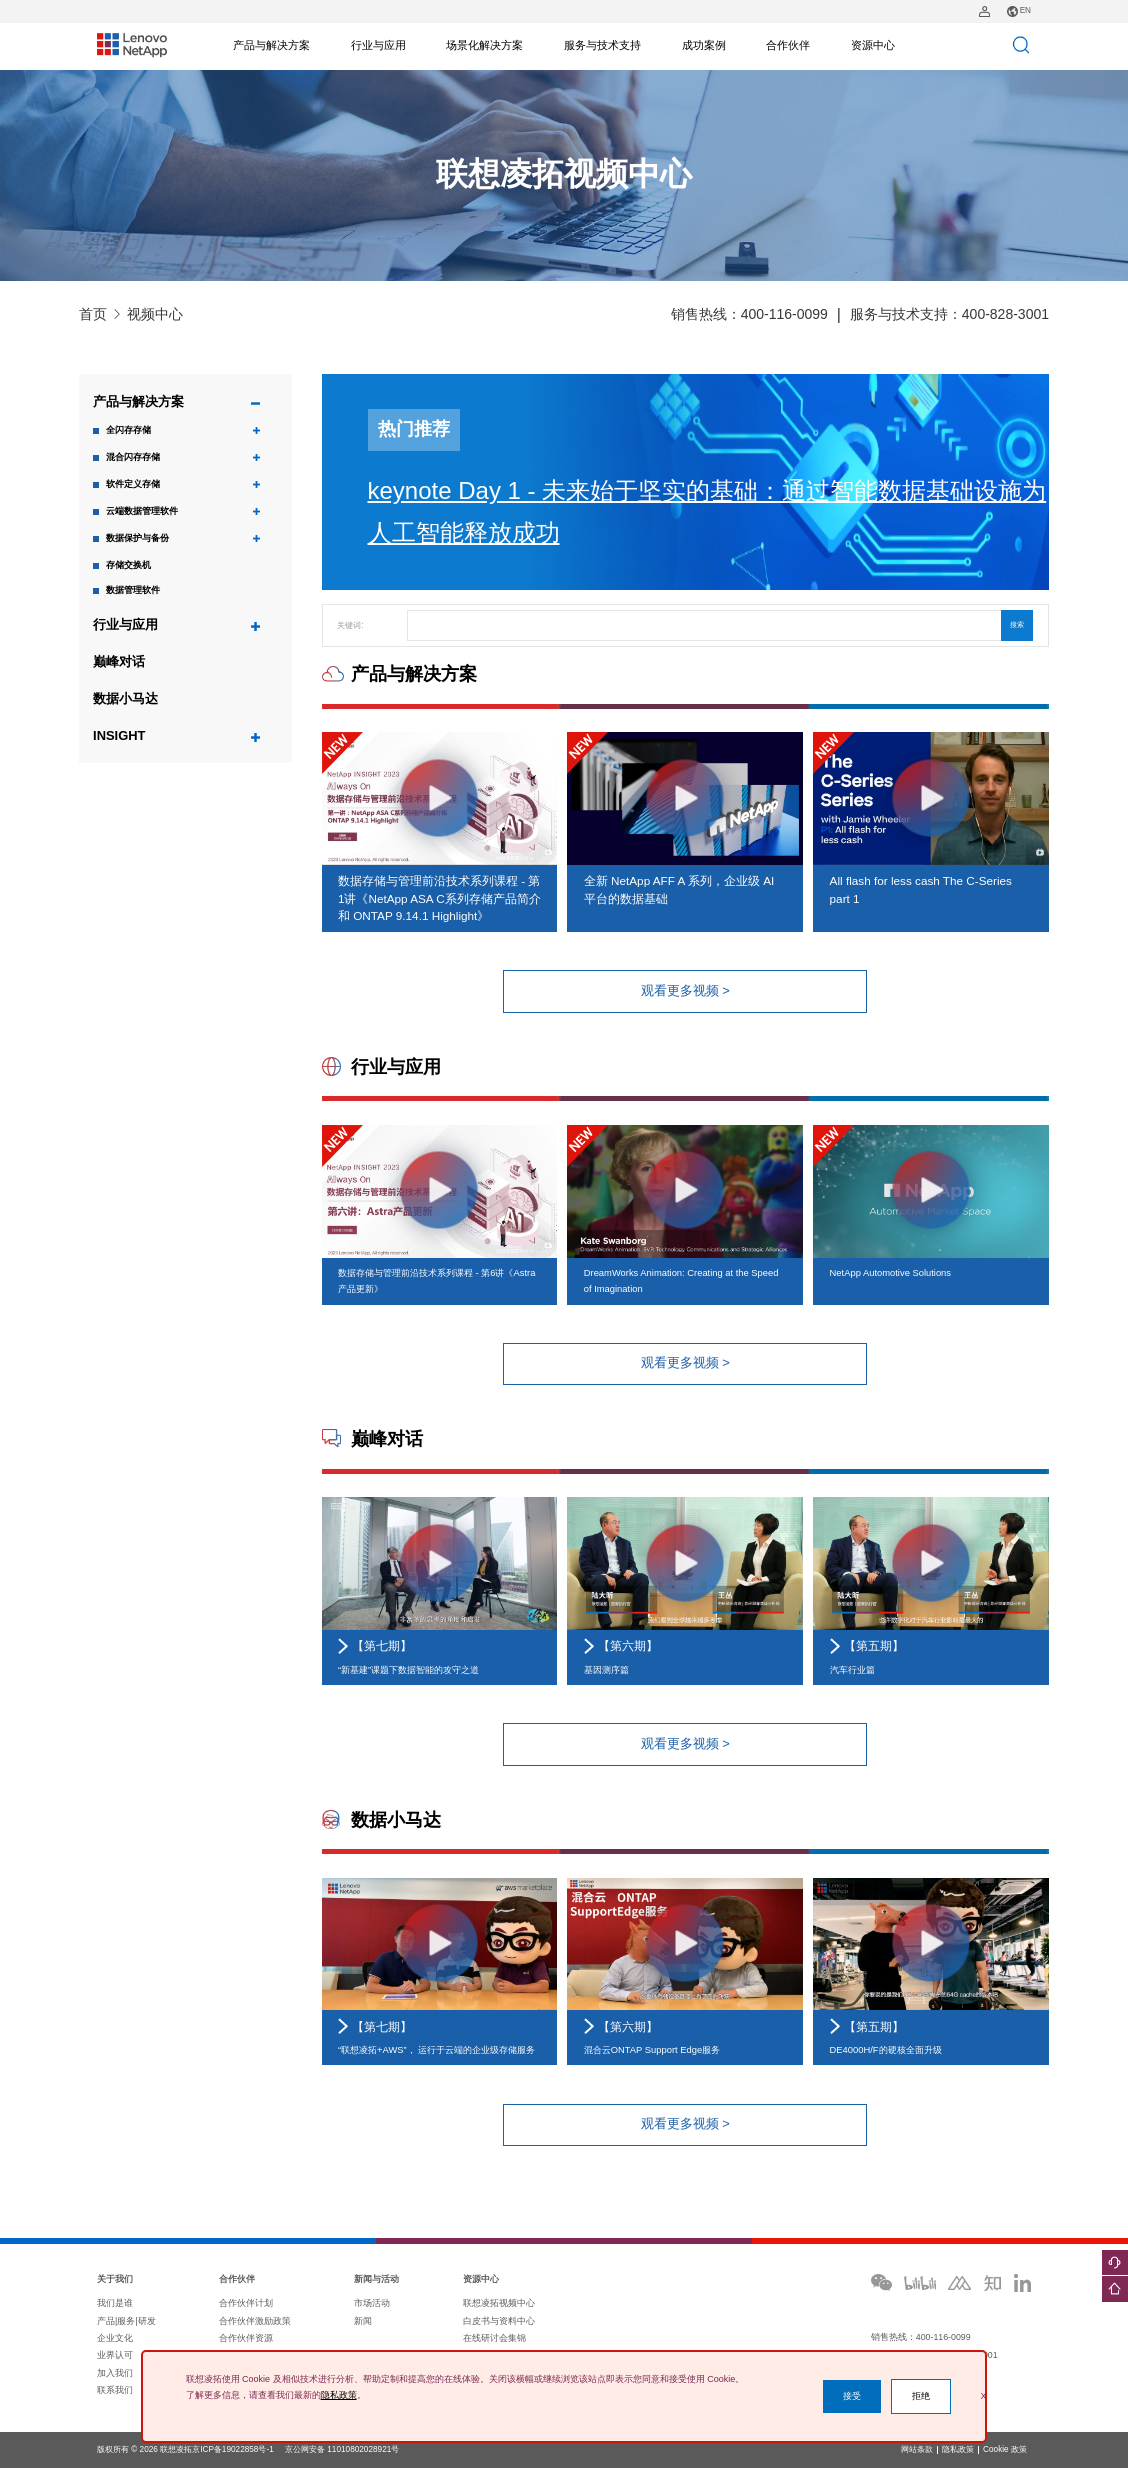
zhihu (993, 2283)
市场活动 (372, 2303)
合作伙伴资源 (246, 2338)
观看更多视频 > (685, 990)
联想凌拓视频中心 (499, 2303)
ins (1022, 2283)
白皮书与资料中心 (499, 2321)
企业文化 (115, 2338)
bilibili (920, 2283)
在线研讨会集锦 (494, 2338)
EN (1019, 11)
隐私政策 (958, 2450)
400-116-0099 (784, 314)
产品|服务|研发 (126, 2321)
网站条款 (917, 2450)
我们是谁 (115, 2303)
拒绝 (921, 2396)
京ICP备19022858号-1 (233, 2449)
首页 (93, 314)
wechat (881, 2283)
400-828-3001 (1005, 314)
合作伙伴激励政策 (255, 2321)
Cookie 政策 (1005, 2450)
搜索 (1017, 624)
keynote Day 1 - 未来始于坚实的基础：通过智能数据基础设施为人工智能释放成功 (707, 511)
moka (959, 2283)
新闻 (363, 2321)
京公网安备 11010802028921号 (342, 2449)
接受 (852, 2396)
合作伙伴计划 (246, 2303)
